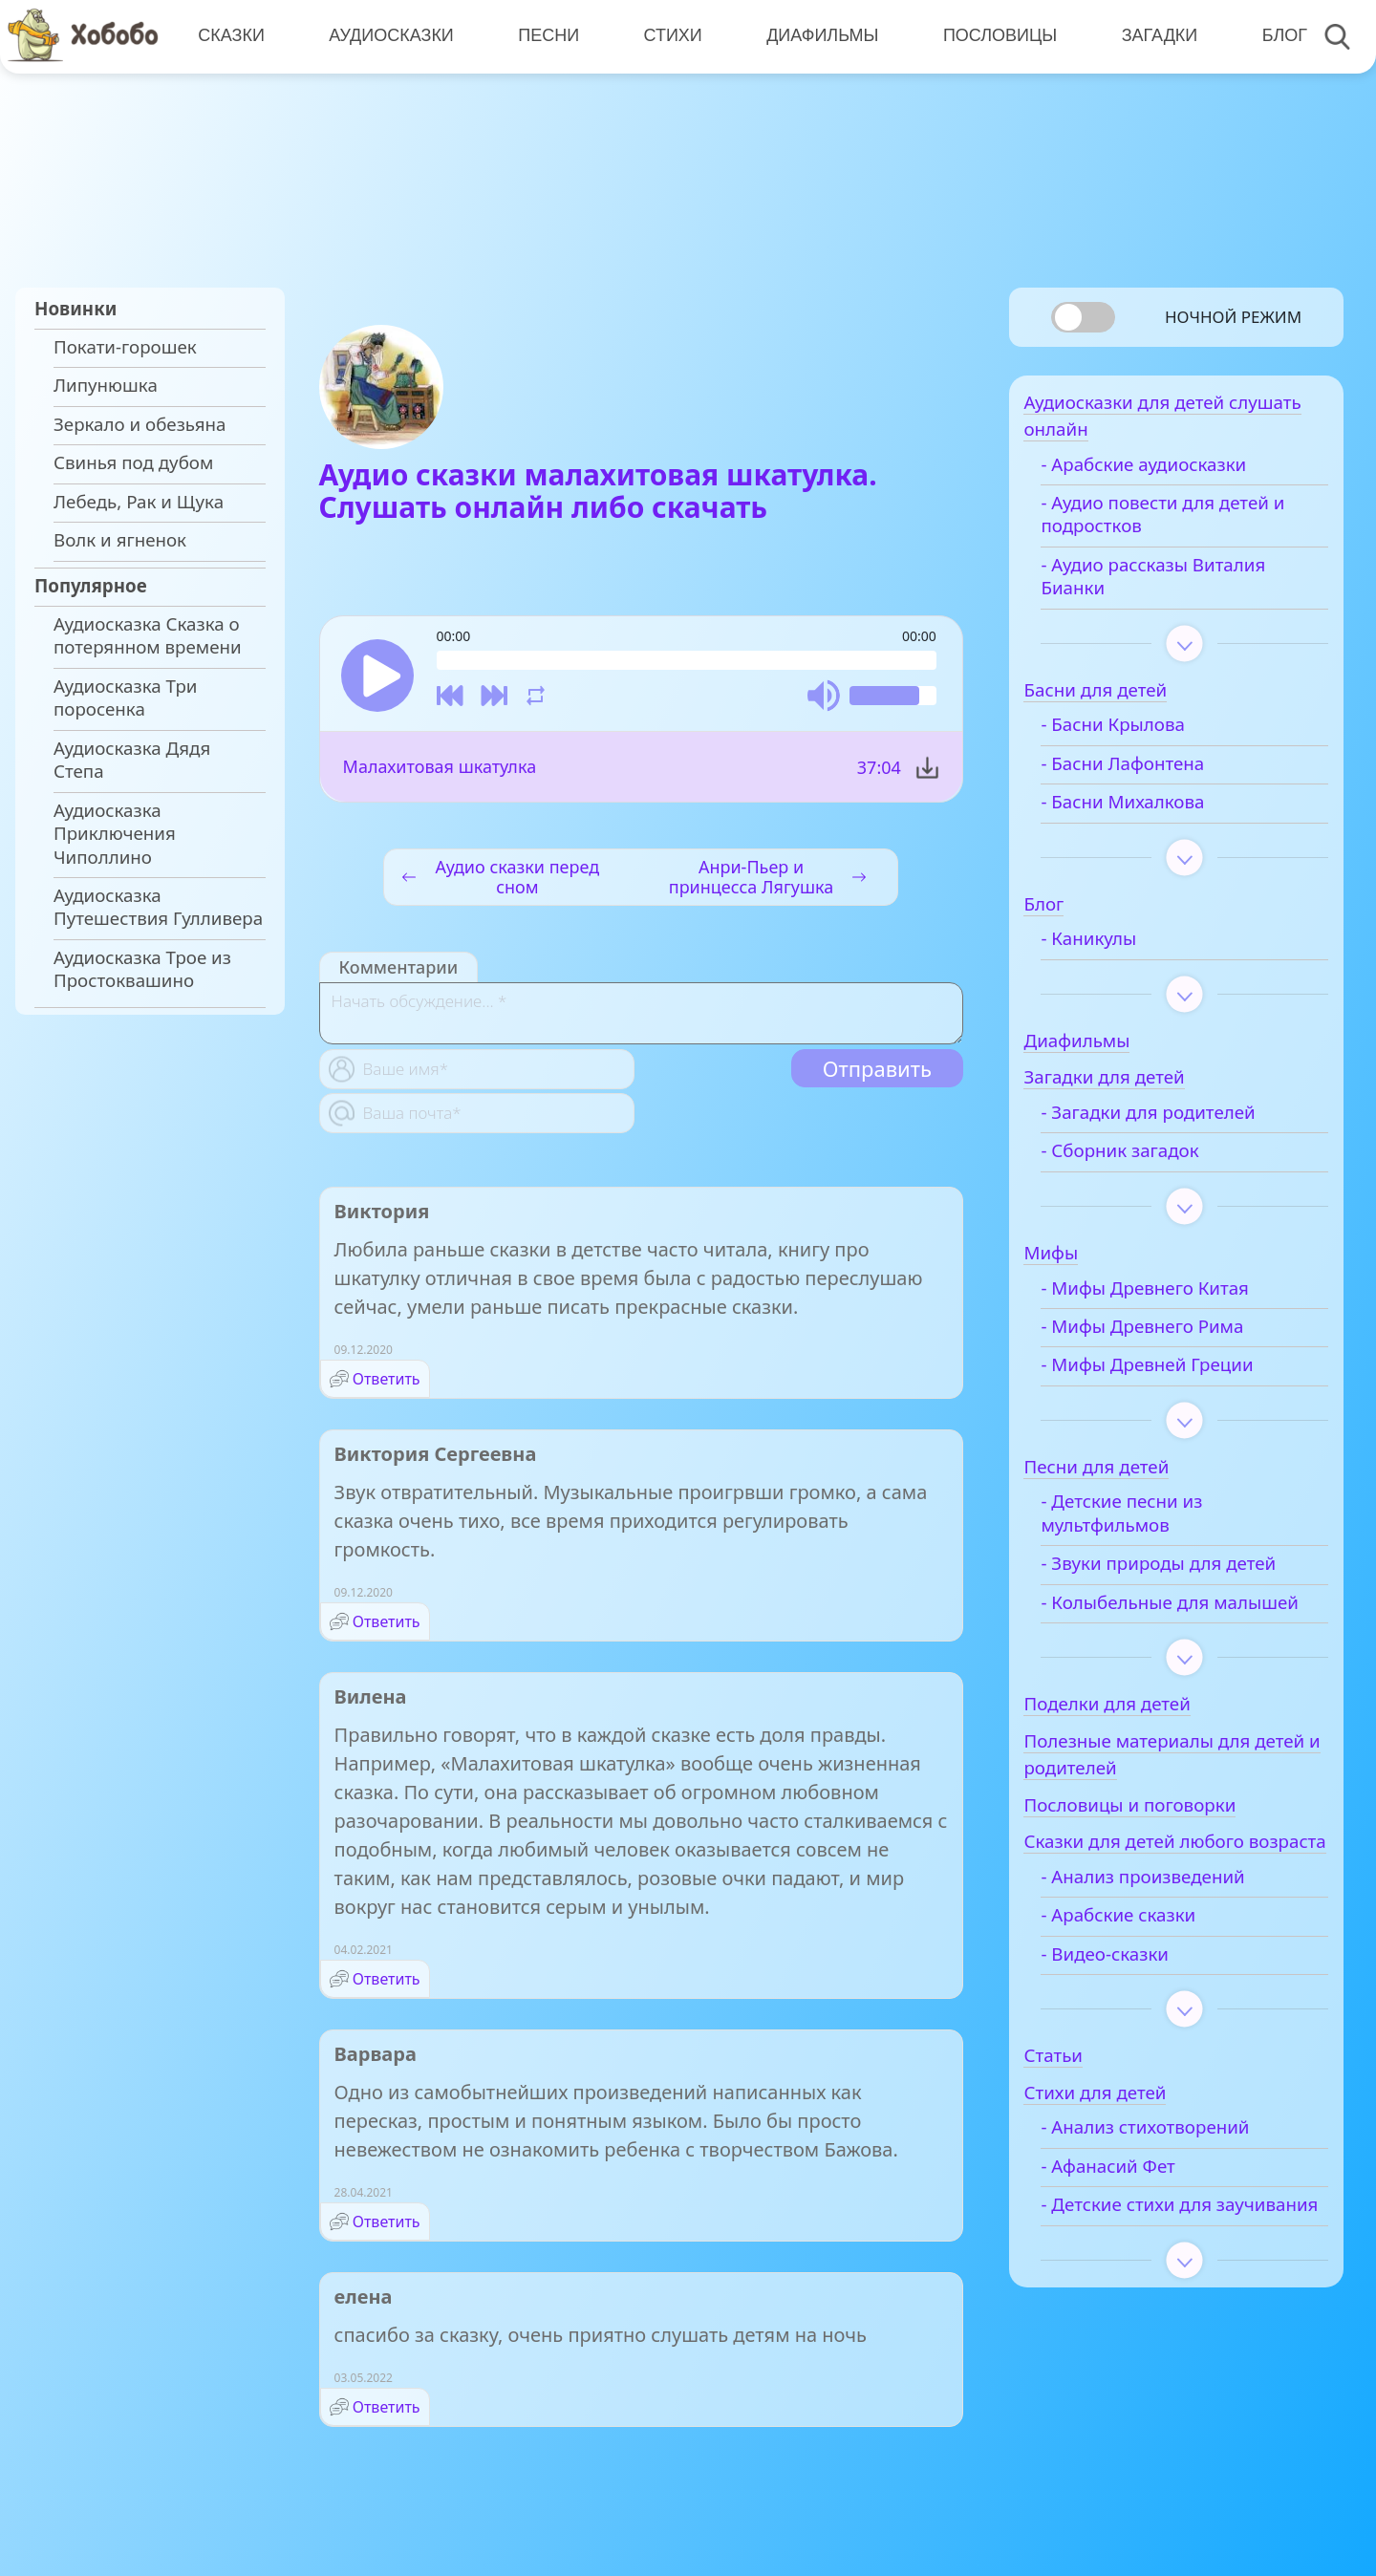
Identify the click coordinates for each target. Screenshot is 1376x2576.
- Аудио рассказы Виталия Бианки (1181, 585)
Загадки (1152, 35)
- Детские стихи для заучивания (1154, 2275)
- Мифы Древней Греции (1175, 1374)
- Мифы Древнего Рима (1170, 1334)
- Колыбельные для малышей (1153, 1622)
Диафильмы (817, 35)
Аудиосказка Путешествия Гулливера (158, 907)
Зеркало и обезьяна (140, 424)
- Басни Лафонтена (1151, 772)
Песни (545, 35)
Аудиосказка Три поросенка (125, 697)
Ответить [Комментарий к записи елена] (386, 2409)
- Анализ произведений (1171, 1935)
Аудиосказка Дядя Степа (132, 760)
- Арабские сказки (1146, 1974)
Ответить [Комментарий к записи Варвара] (386, 2224)
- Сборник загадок (1148, 1159)
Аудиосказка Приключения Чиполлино (115, 834)
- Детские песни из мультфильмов (1150, 1522)
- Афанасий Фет (1136, 2225)
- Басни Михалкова (1151, 810)
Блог (1276, 35)
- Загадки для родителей (1176, 1120)
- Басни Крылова (1141, 733)
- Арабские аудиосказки (1172, 473)
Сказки (230, 35)
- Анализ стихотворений (1173, 2186)
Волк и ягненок (120, 539)
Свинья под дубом (133, 462)
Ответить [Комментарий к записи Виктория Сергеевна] (386, 1624)
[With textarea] (641, 1016)
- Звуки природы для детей (1186, 1571)
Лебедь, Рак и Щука (139, 501)
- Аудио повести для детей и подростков (1191, 523)
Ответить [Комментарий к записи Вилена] (386, 1981)
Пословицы (994, 35)
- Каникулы (1117, 946)
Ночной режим (1233, 317)
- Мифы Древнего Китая (1173, 1296)
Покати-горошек (125, 346)
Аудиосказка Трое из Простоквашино (142, 969)
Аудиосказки (389, 35)
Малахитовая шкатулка (440, 769)
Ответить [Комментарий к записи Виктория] (386, 1381)
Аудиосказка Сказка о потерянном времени (148, 635)
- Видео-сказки (1133, 2012)
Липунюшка (106, 385)
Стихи (668, 35)
